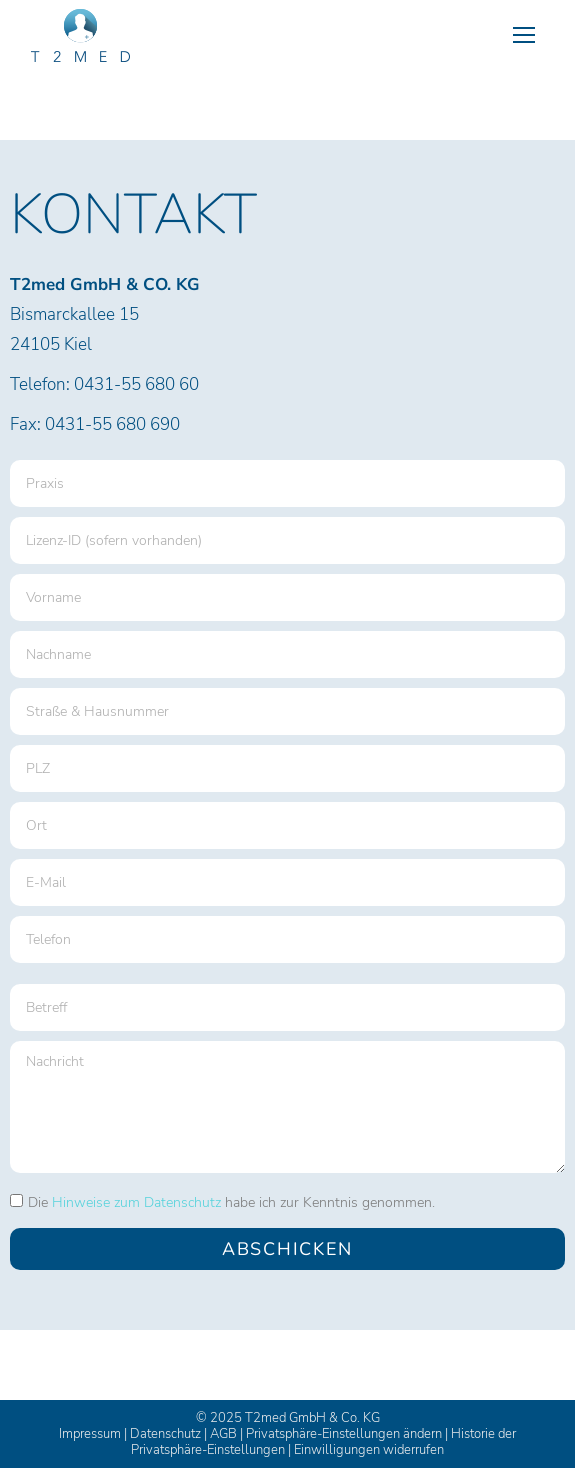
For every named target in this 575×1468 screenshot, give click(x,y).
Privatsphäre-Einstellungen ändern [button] (344, 1434)
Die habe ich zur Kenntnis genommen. (231, 1202)
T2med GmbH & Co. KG (312, 1418)
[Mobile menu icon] (524, 35)
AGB (223, 1434)
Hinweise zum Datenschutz (136, 1202)
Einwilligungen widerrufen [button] (369, 1450)
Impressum (90, 1434)
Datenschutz (165, 1434)
